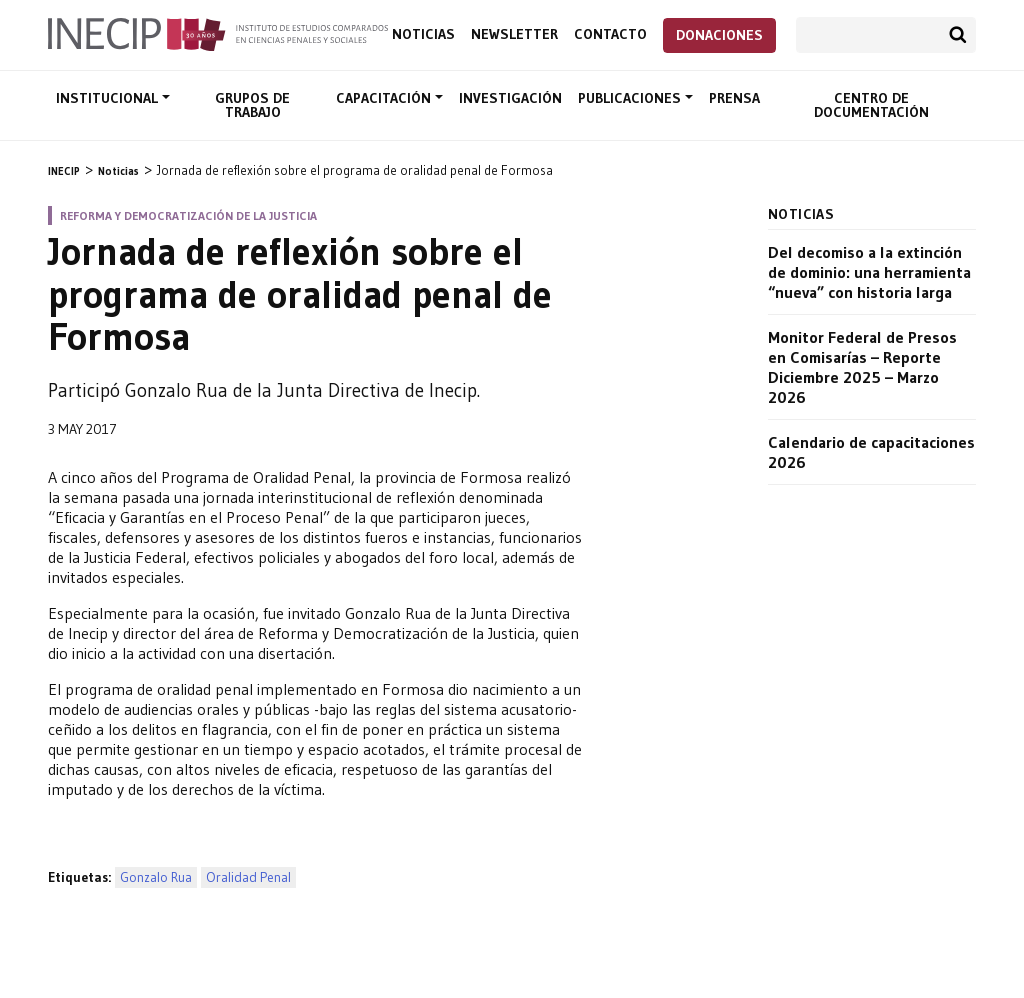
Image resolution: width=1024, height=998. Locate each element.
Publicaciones (631, 98)
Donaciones (719, 35)
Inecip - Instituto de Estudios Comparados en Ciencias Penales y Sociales (218, 33)
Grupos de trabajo (252, 105)
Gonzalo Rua (156, 877)
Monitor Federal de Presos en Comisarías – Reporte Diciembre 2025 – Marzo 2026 (862, 367)
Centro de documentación (871, 105)
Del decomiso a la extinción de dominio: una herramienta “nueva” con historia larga (869, 272)
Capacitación (385, 98)
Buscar (958, 35)
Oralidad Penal (248, 877)
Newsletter (514, 34)
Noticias (423, 34)
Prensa (734, 98)
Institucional (109, 98)
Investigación (510, 98)
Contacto (610, 34)
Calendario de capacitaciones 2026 (871, 452)
